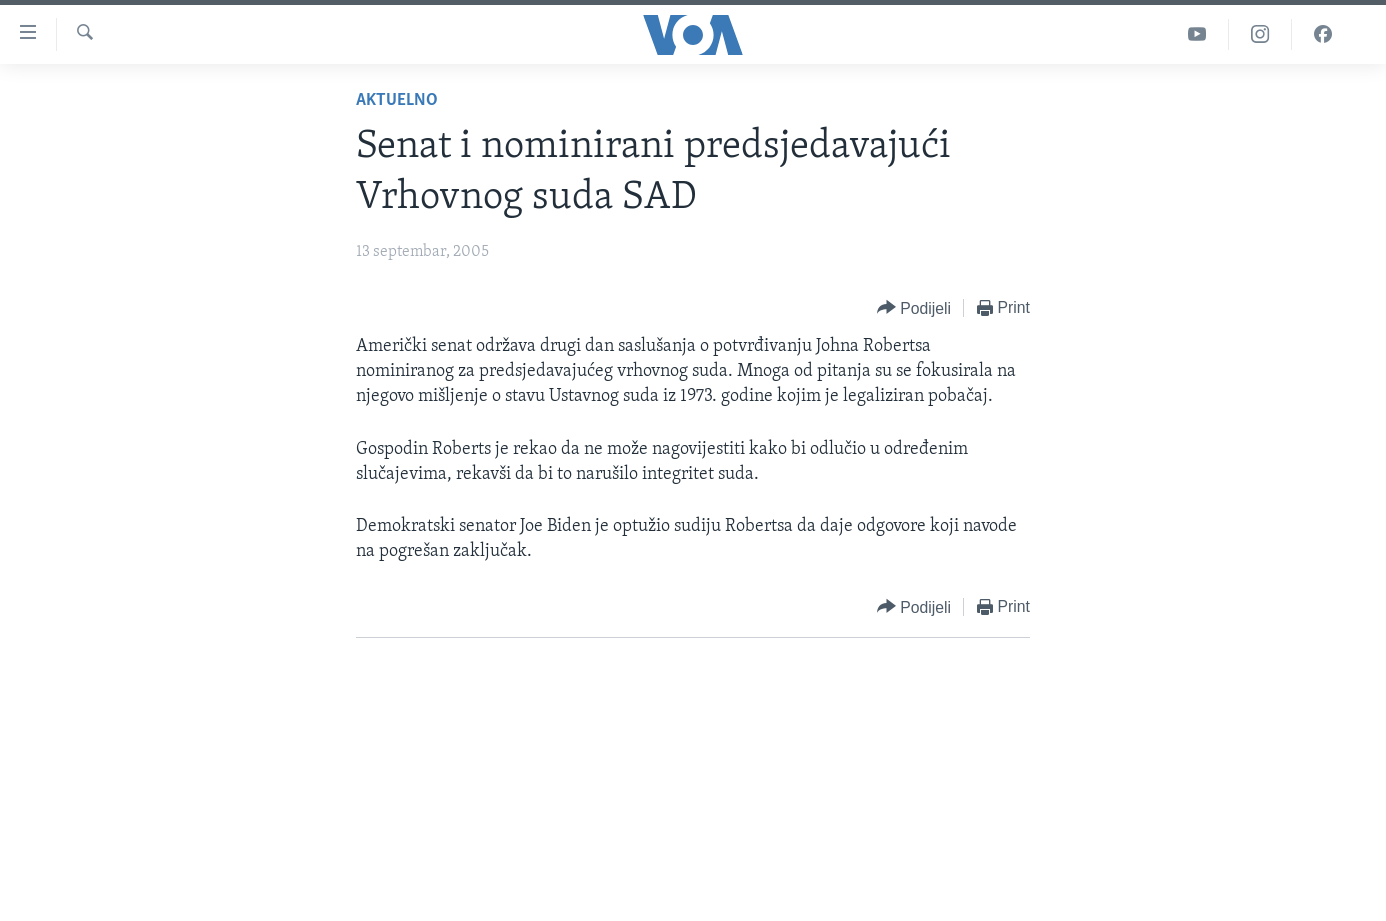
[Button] (914, 308)
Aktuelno (397, 100)
